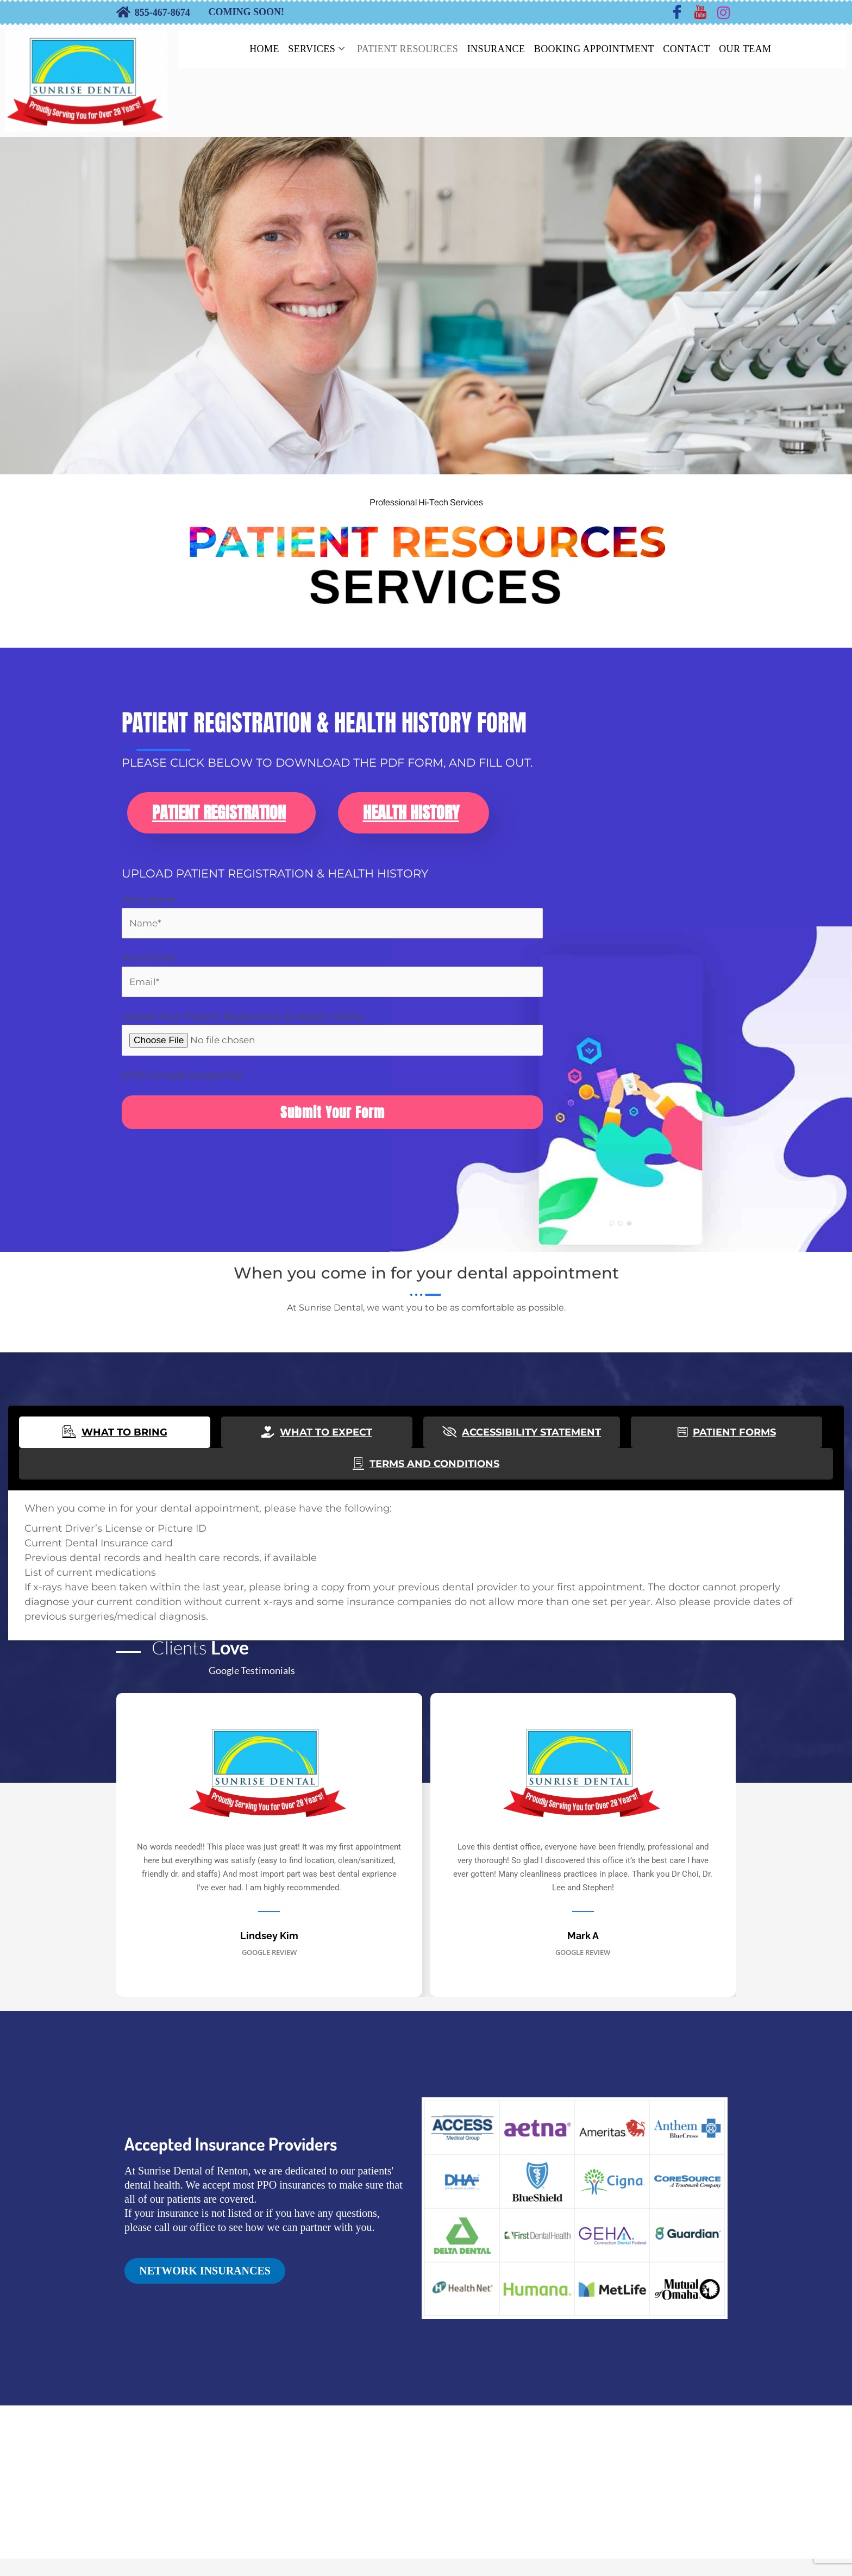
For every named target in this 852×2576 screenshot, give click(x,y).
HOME (251, 48)
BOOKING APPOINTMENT (597, 48)
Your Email (332, 985)
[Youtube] (700, 12)
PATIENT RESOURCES (402, 48)
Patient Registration (219, 821)
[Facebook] (677, 12)
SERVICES (307, 49)
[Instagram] (723, 12)
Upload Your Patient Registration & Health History (332, 1044)
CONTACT (694, 48)
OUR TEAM (756, 48)
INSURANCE (495, 48)
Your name (332, 925)
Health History (411, 821)
